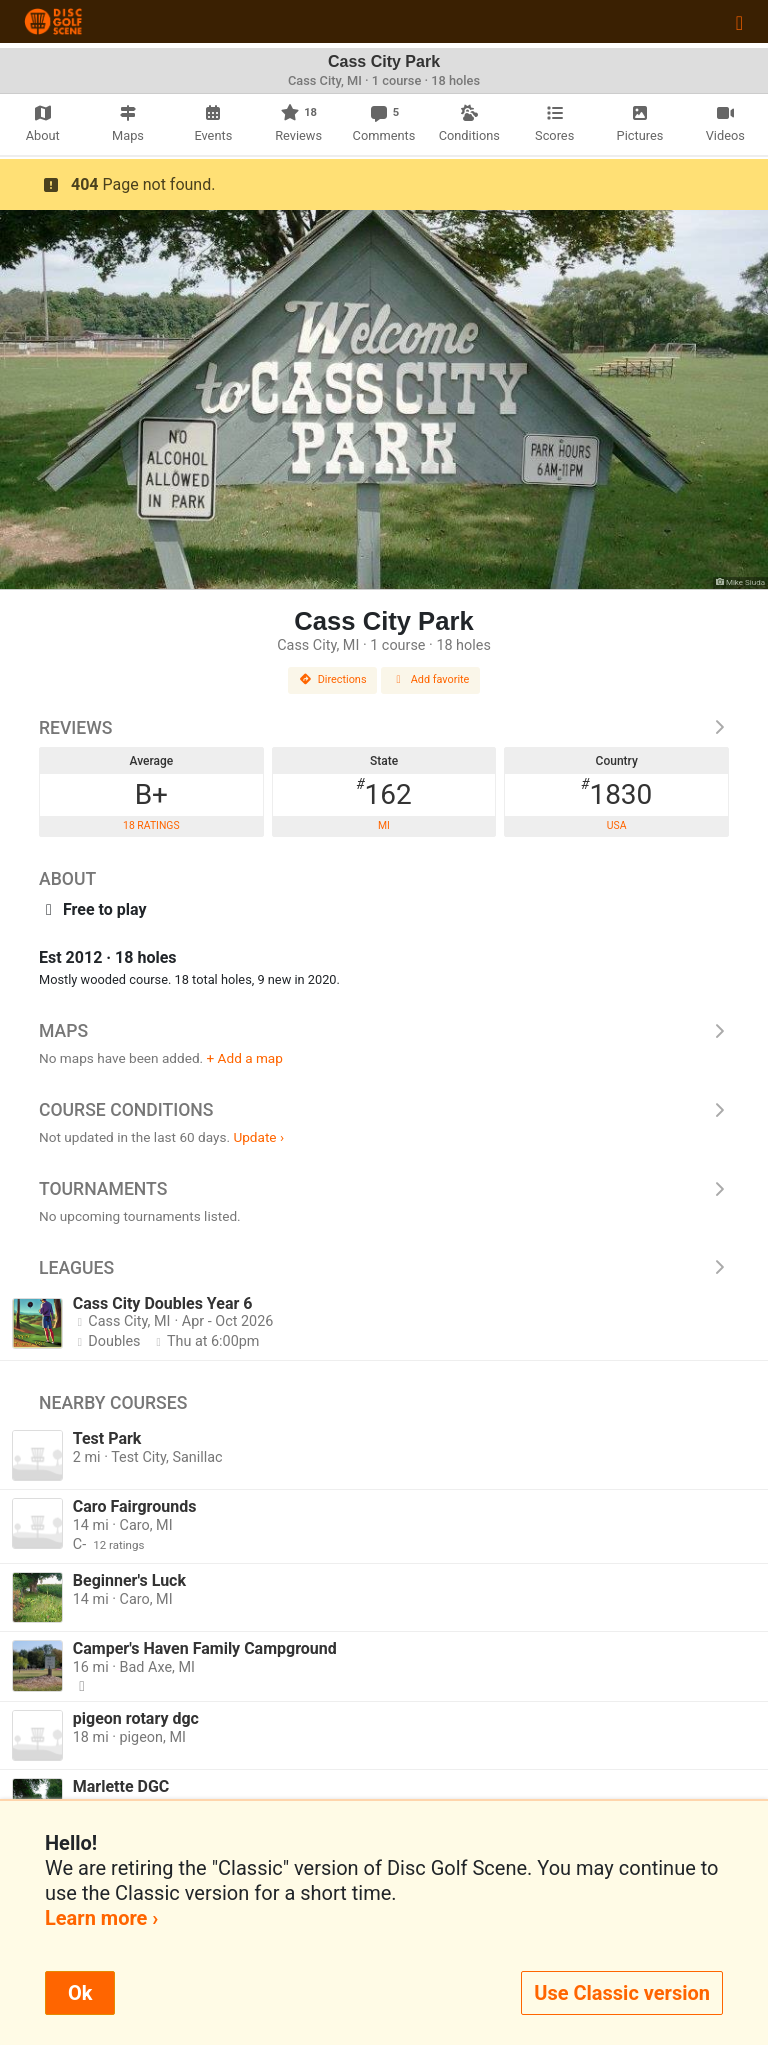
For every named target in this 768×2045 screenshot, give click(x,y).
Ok (80, 1993)
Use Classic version (622, 1993)
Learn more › (101, 1918)
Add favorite (431, 679)
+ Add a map (245, 1058)
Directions (333, 679)
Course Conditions (384, 1110)
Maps (384, 1031)
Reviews (384, 728)
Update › (258, 1137)
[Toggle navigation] (739, 22)
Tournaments (384, 1189)
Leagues (384, 1268)
